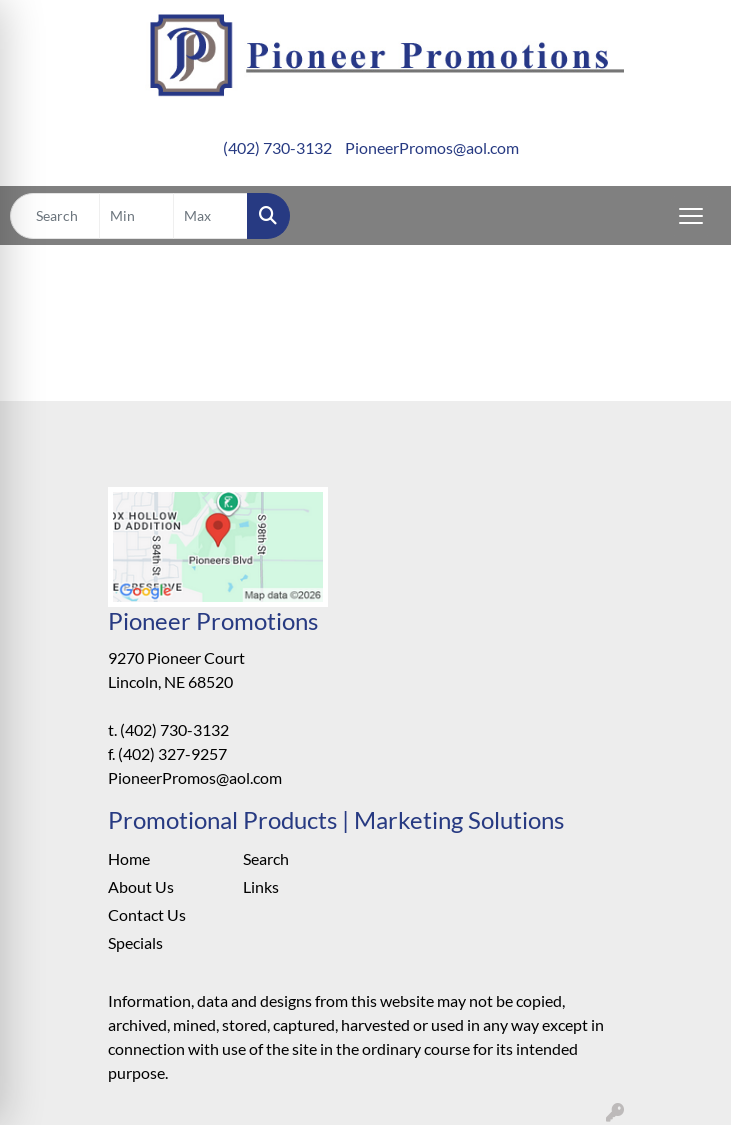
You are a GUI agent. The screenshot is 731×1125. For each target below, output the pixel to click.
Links (261, 886)
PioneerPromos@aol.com (432, 147)
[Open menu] (691, 216)
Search (266, 858)
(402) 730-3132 (277, 147)
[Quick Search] (55, 216)
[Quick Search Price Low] (136, 216)
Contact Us (147, 914)
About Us (141, 886)
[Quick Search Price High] (210, 216)
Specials (135, 942)
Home (129, 858)
